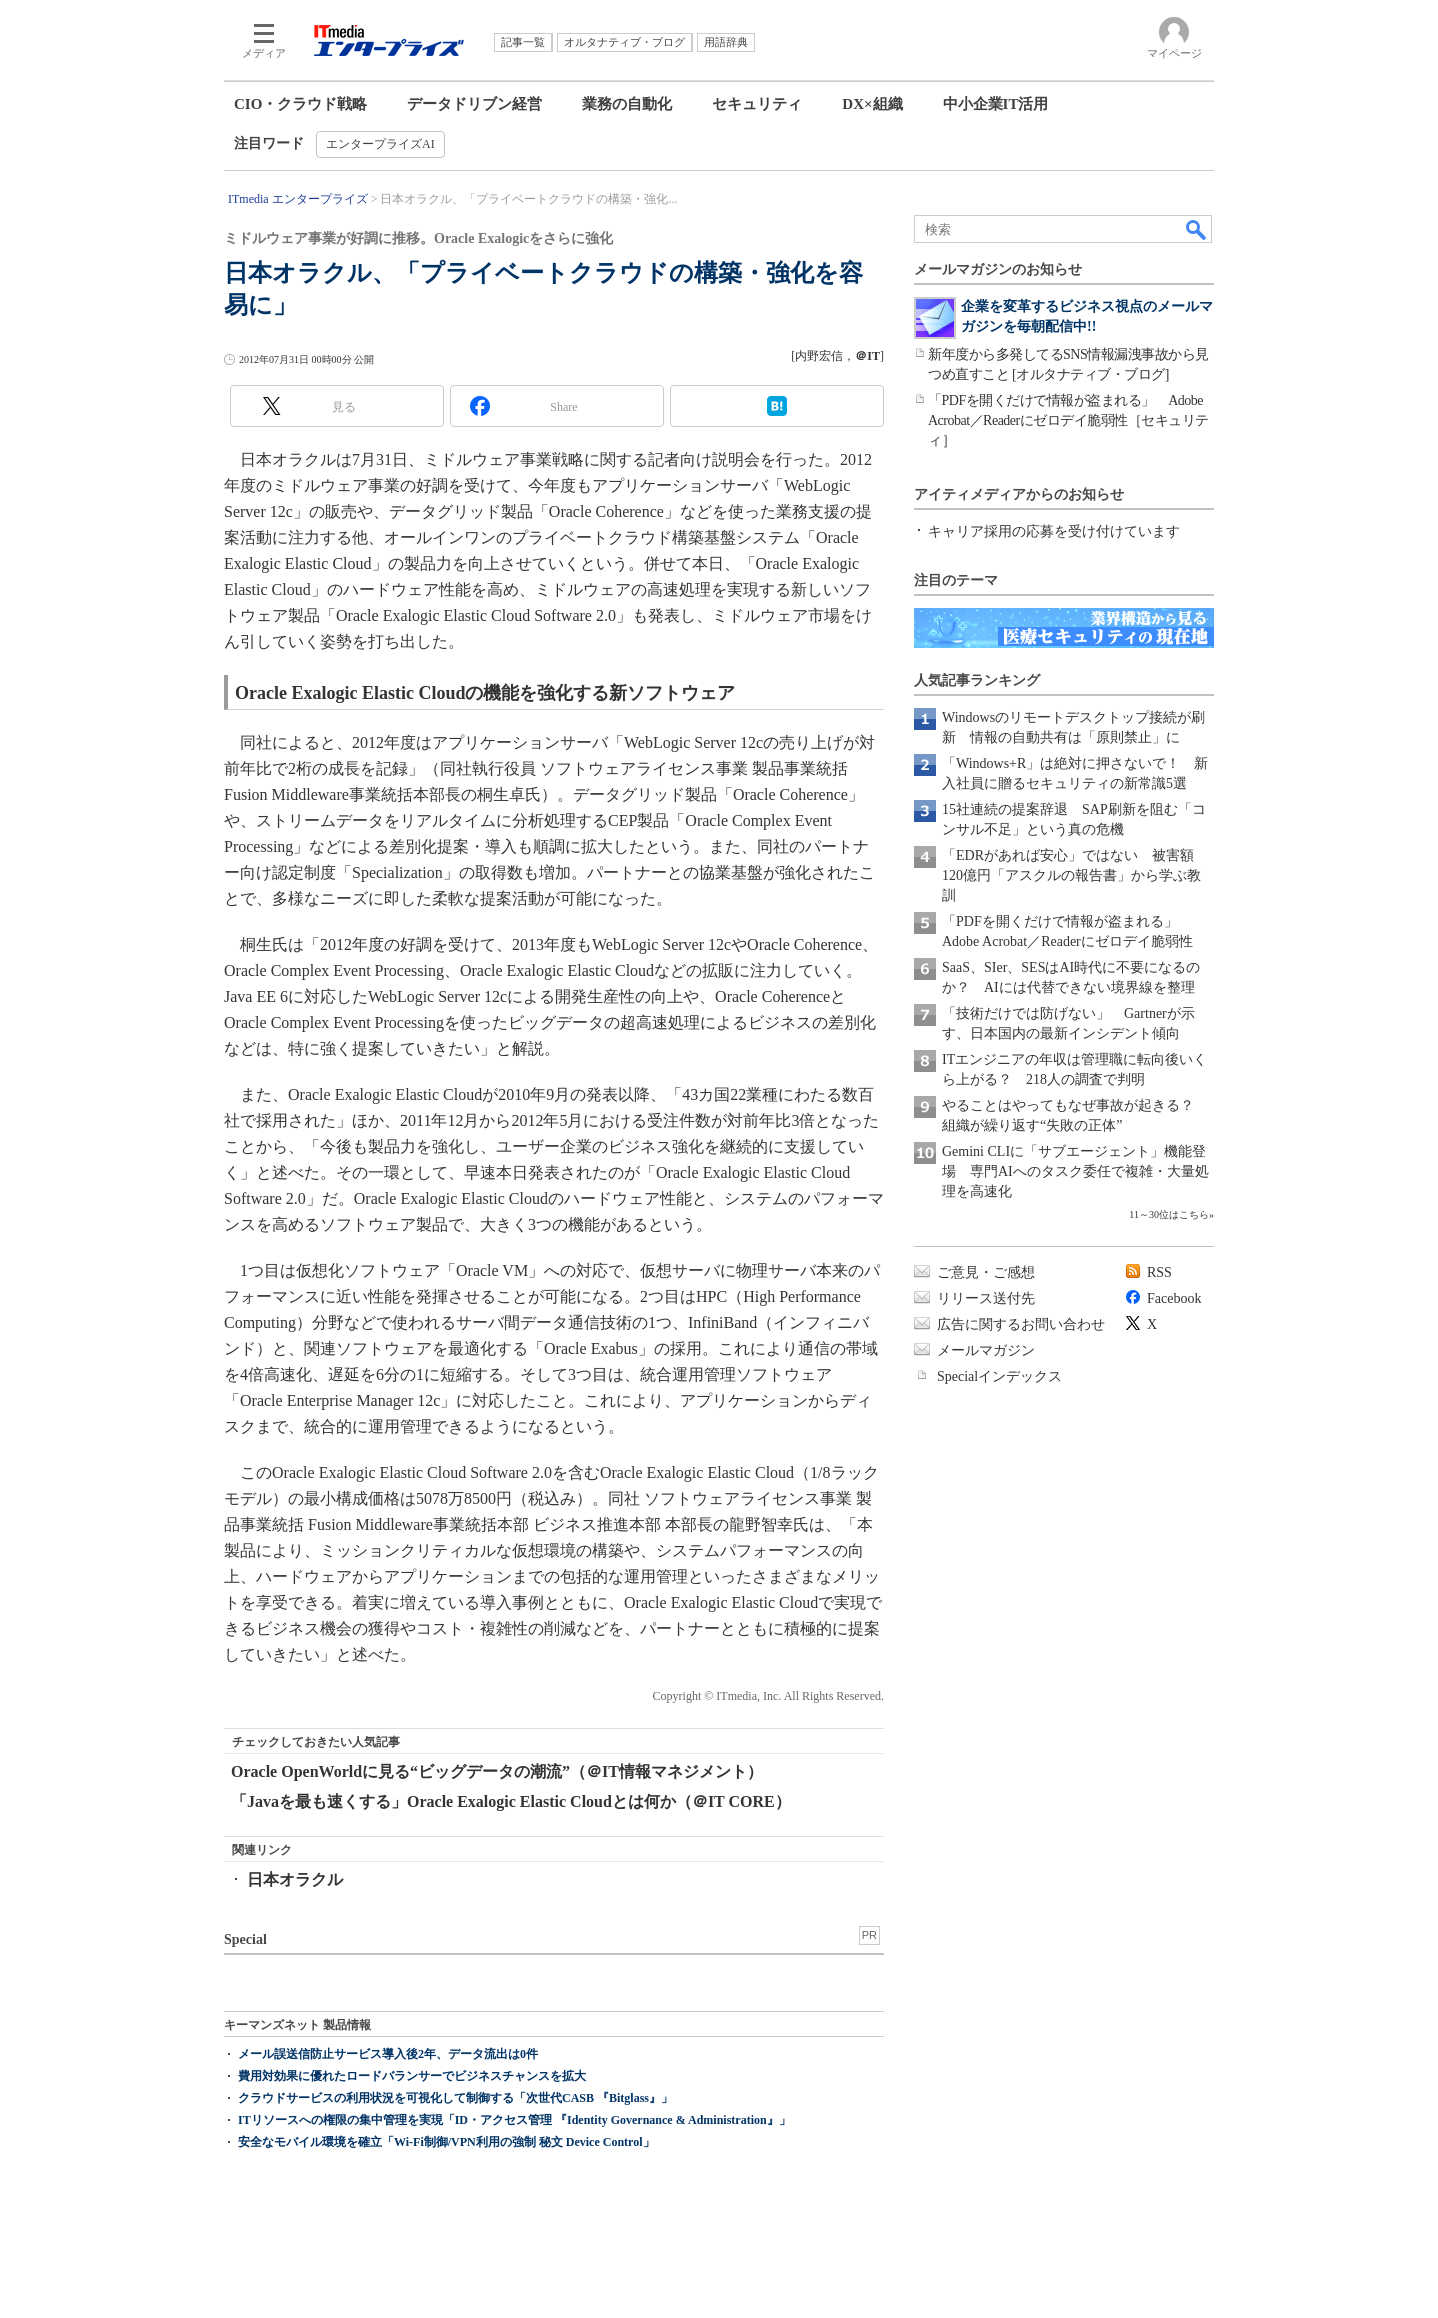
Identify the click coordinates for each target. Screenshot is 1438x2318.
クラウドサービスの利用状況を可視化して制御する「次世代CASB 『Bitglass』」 (455, 2098)
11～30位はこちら (1169, 1214)
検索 (1197, 229)
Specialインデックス (999, 1376)
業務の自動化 (627, 104)
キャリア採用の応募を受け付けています (1054, 531)
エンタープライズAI (380, 144)
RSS (1159, 1272)
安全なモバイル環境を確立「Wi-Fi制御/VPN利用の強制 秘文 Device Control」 (446, 2142)
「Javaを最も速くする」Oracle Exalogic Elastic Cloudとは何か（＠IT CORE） (511, 1801)
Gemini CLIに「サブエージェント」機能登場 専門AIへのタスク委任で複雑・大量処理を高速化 (1075, 1171)
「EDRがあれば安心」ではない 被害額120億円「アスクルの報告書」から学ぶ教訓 (1071, 875)
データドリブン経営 (474, 104)
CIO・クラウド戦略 (300, 104)
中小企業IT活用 (996, 104)
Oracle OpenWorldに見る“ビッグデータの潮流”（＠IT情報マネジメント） (497, 1771)
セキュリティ (757, 104)
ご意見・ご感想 (986, 1272)
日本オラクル (295, 1879)
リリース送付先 (986, 1298)
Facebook (1174, 1298)
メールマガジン (986, 1350)
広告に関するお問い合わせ (1021, 1324)
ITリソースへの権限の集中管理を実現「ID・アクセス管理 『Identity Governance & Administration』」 (514, 2120)
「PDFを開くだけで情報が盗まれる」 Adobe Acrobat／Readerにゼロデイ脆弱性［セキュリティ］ (1068, 420)
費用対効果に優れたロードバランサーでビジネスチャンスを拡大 (412, 2076)
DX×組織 (872, 104)
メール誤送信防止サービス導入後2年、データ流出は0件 (388, 2054)
